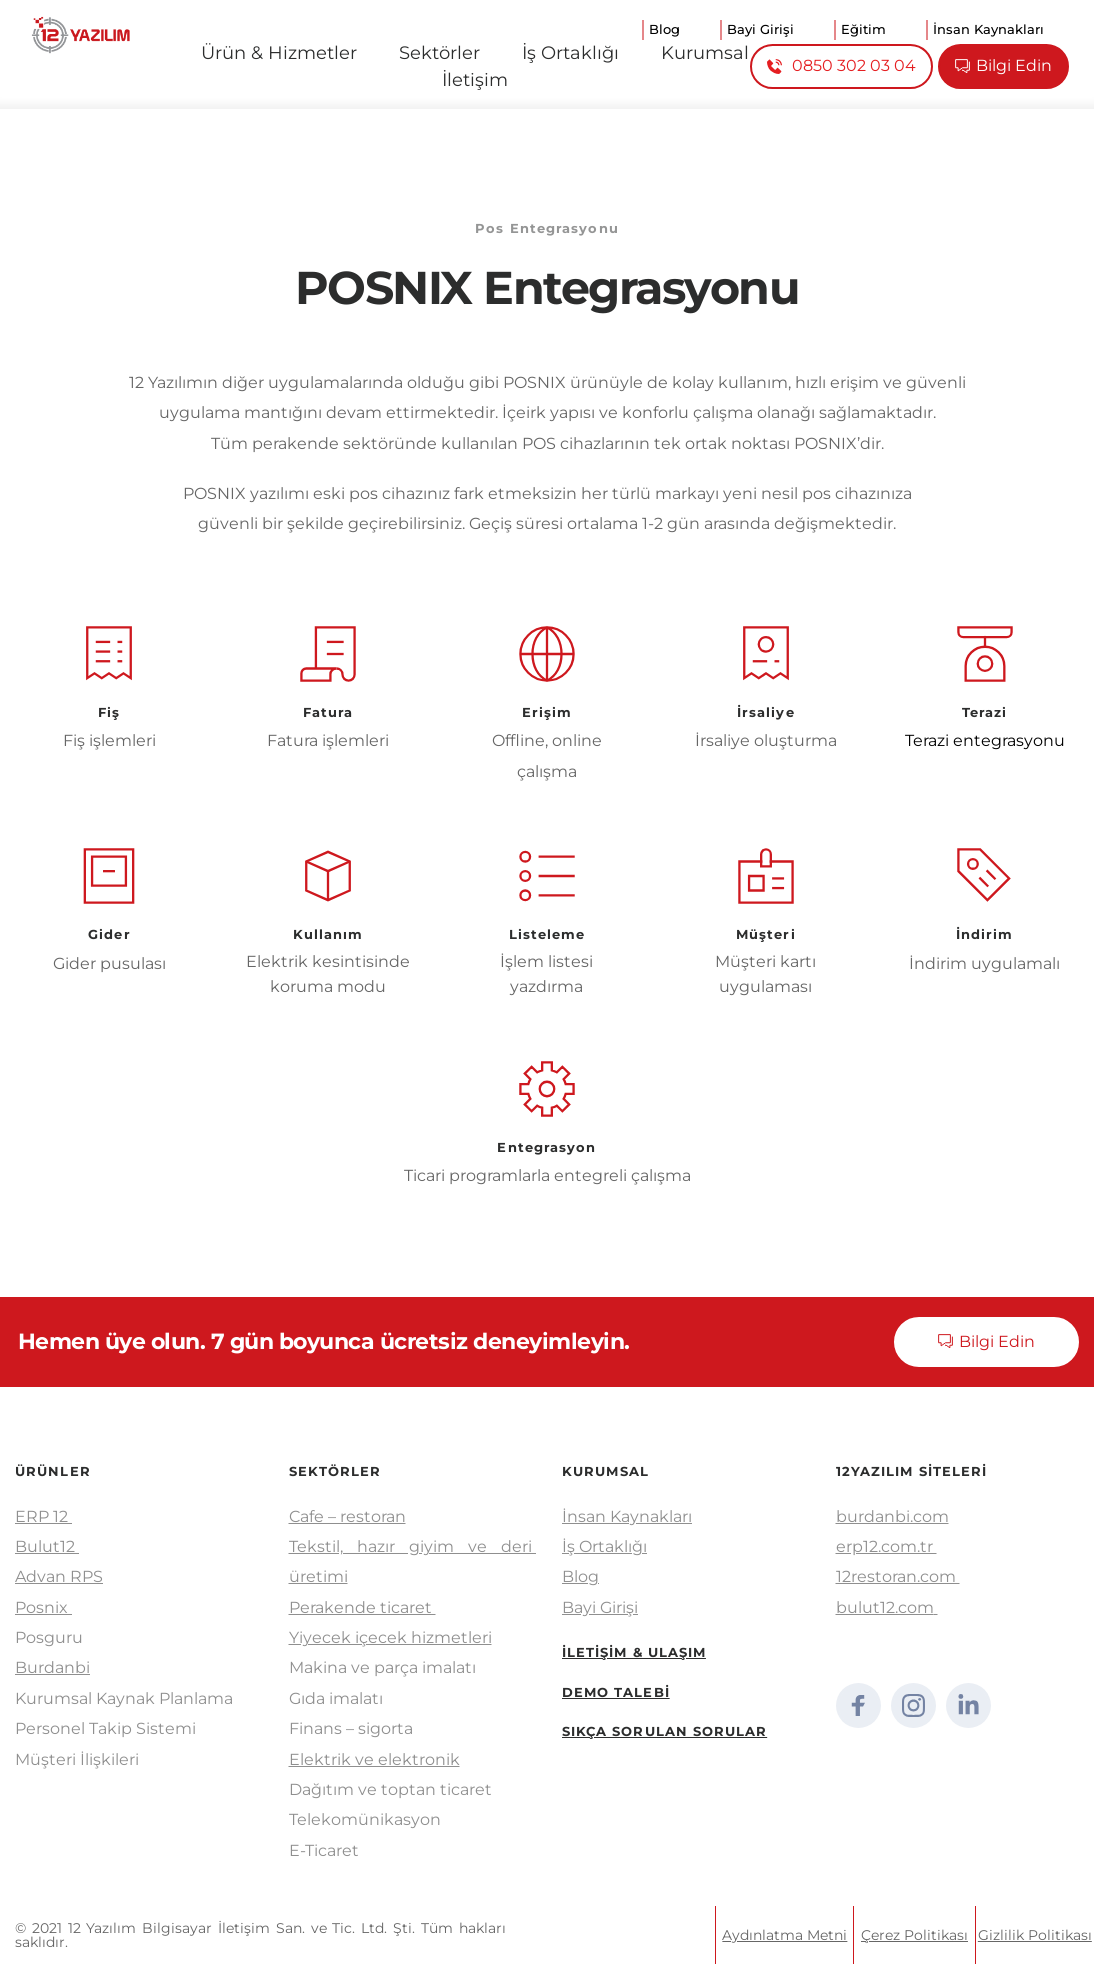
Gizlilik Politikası (1035, 1935)
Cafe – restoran (347, 1516)
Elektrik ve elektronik (374, 1759)
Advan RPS (59, 1576)
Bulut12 (47, 1546)
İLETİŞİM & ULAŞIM (634, 1652)
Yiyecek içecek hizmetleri (390, 1637)
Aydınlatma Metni (784, 1935)
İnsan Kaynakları (627, 1516)
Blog (580, 1576)
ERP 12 (43, 1516)
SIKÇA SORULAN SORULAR (665, 1731)
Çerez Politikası (914, 1935)
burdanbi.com (892, 1516)
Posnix (43, 1607)
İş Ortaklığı (604, 1546)
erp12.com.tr (886, 1546)
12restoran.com (898, 1576)
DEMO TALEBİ (616, 1692)
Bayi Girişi (600, 1607)
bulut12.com (885, 1607)
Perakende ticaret (362, 1607)
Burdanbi (52, 1667)
